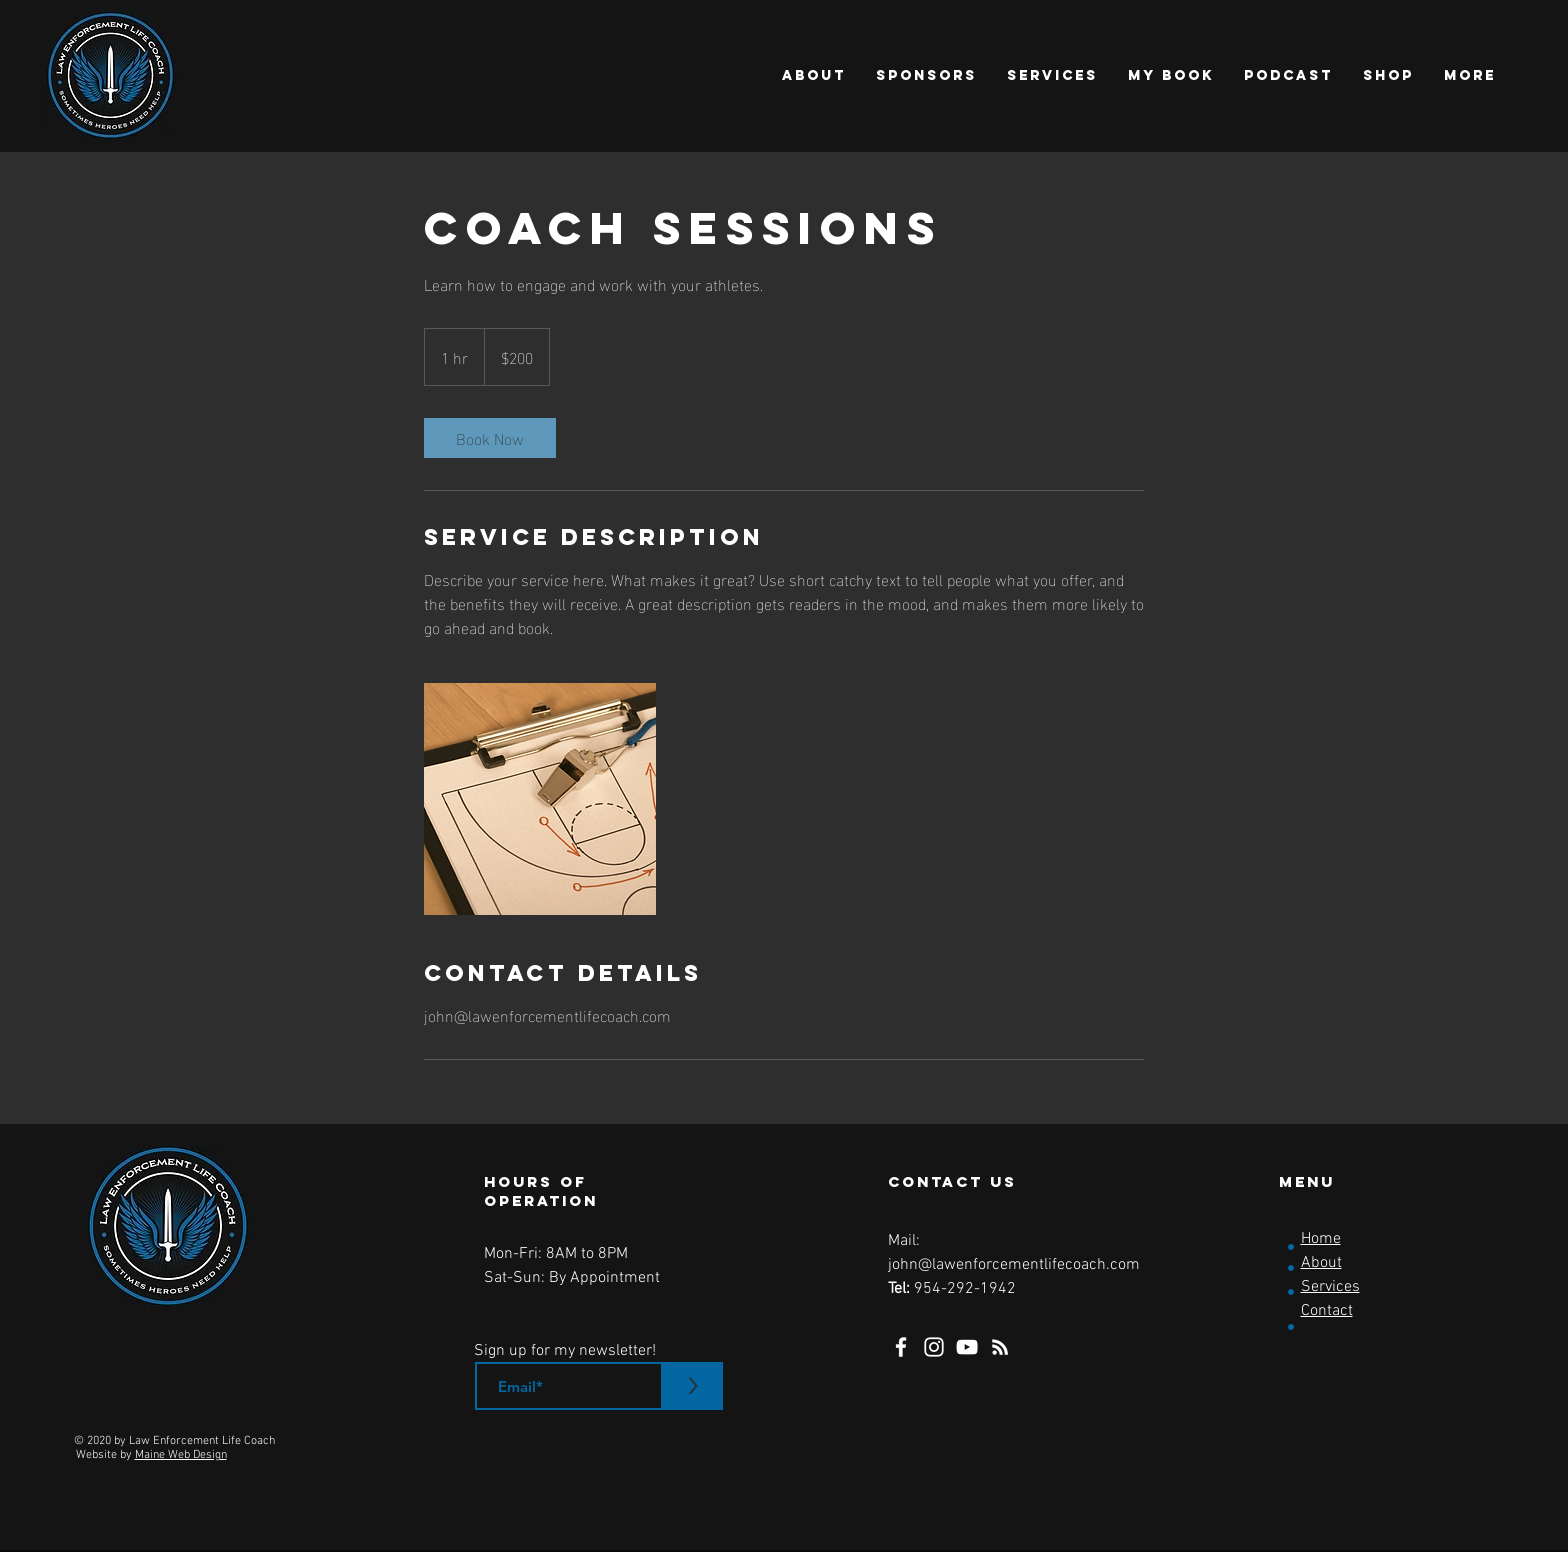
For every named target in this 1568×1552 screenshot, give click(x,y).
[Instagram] (934, 1347)
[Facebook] (901, 1347)
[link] (490, 438)
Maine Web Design (181, 1455)
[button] (814, 76)
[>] (693, 1386)
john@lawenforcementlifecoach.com (1014, 1265)
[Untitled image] (540, 799)
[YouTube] (967, 1347)
